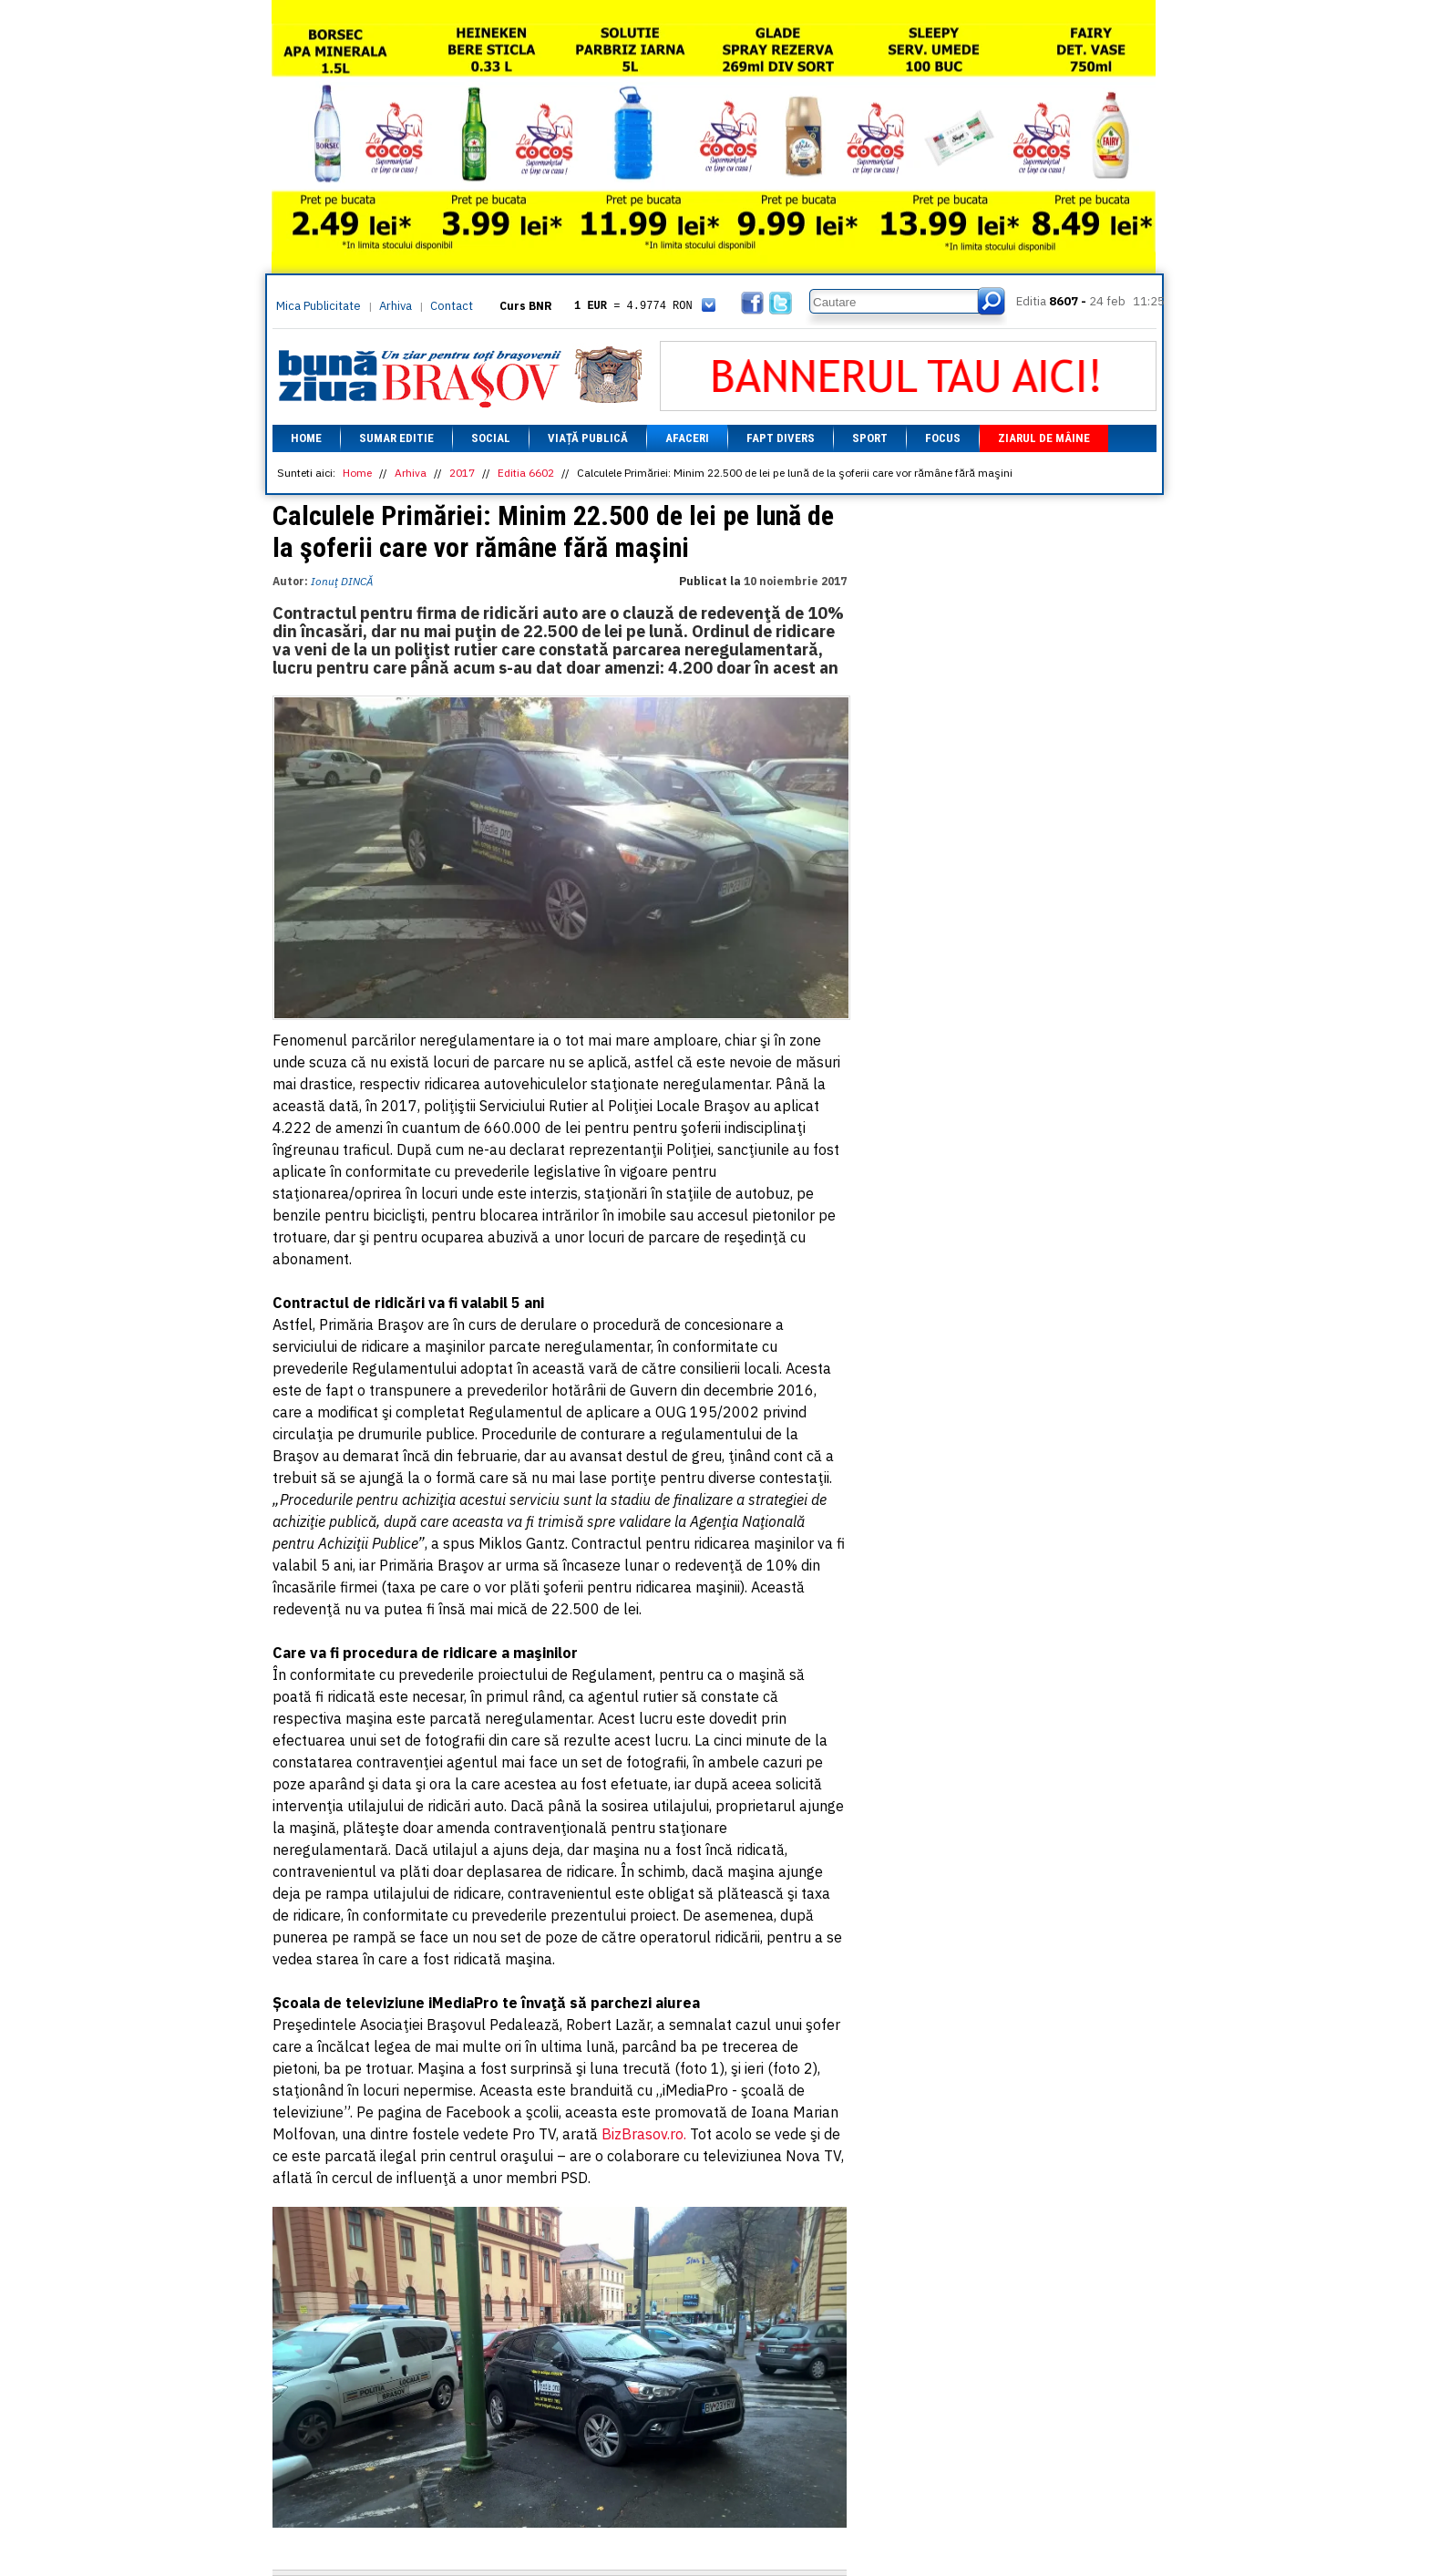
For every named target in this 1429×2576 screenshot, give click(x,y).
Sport (870, 438)
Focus (943, 438)
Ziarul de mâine (1044, 438)
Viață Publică (588, 438)
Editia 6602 (526, 472)
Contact (451, 306)
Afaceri (687, 438)
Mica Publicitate (318, 306)
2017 (462, 472)
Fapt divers (780, 438)
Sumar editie (396, 438)
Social (490, 438)
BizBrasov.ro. (643, 2134)
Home (306, 438)
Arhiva (395, 306)
